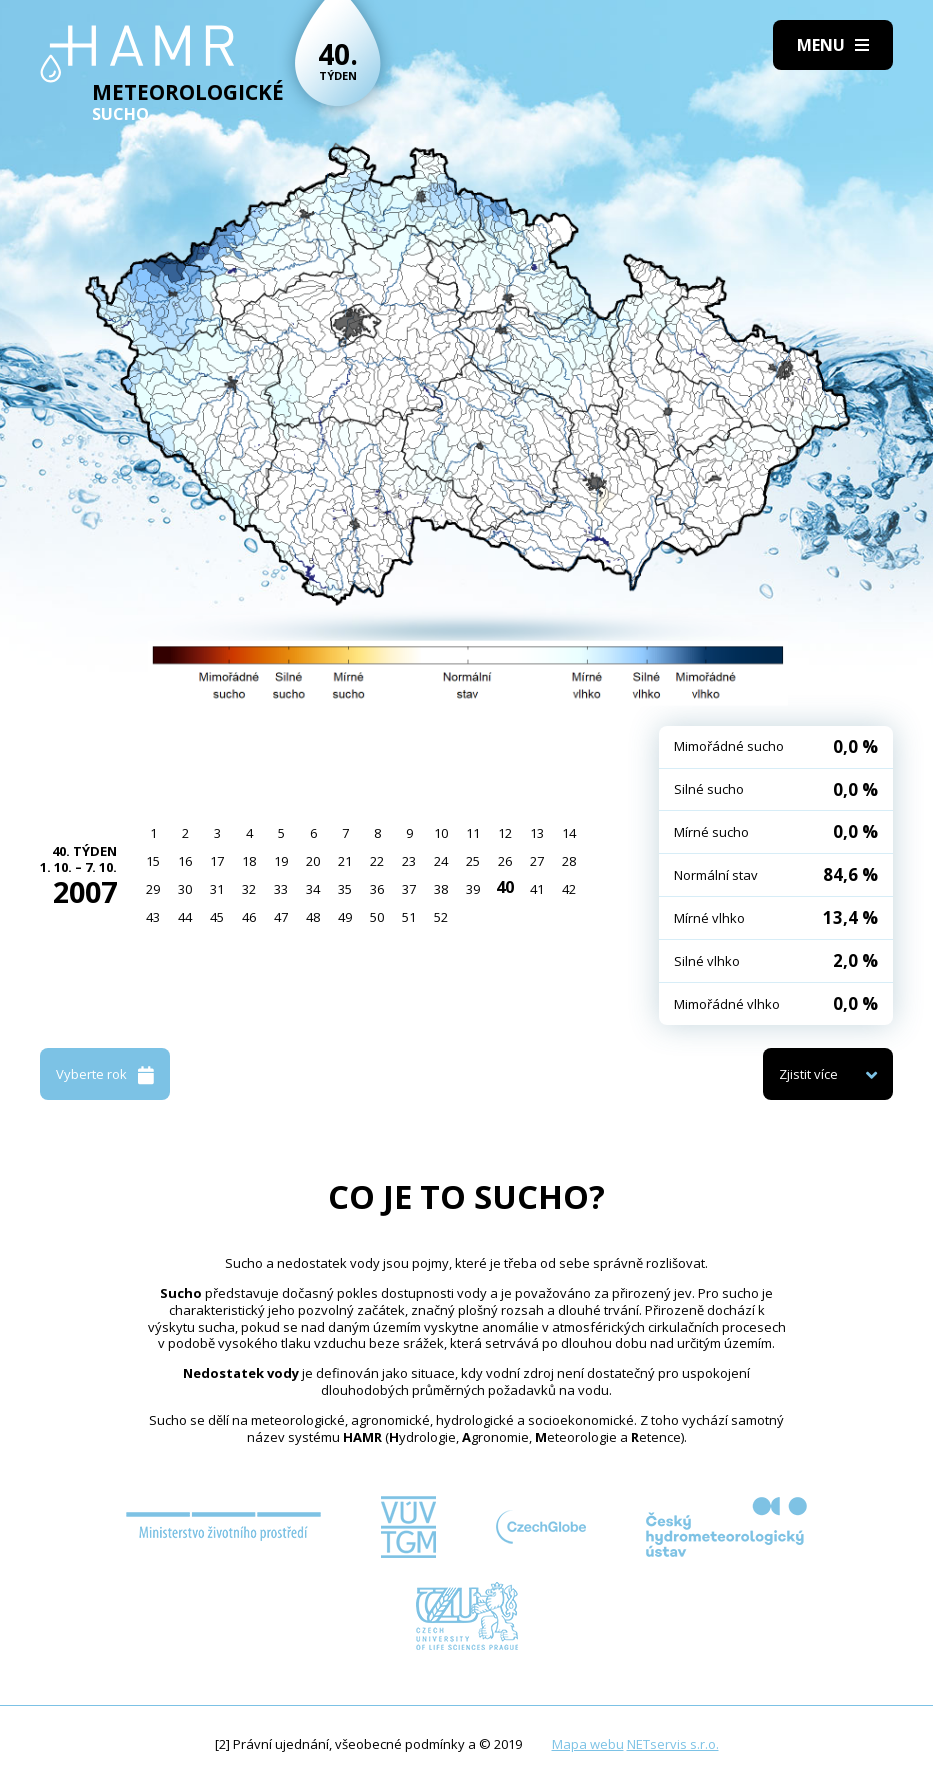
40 (505, 887)
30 (185, 889)
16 (185, 861)
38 (441, 889)
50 (377, 917)
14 (569, 833)
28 (569, 861)
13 (537, 833)
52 (441, 917)
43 (153, 917)
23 (409, 861)
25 (473, 861)
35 (345, 889)
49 (345, 917)
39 (473, 889)
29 (153, 889)
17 (217, 861)
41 (537, 889)
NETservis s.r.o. (673, 1744)
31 (217, 889)
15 (153, 861)
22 (377, 861)
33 (281, 889)
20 (313, 861)
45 (217, 917)
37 (409, 889)
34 (313, 889)
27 (537, 861)
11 (473, 833)
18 (249, 861)
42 (569, 889)
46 (249, 917)
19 (281, 861)
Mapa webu (588, 1744)
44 (185, 917)
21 (345, 861)
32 (249, 889)
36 (377, 889)
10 (441, 833)
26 (505, 861)
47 (281, 917)
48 (313, 917)
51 (409, 917)
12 (505, 833)
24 (441, 861)
